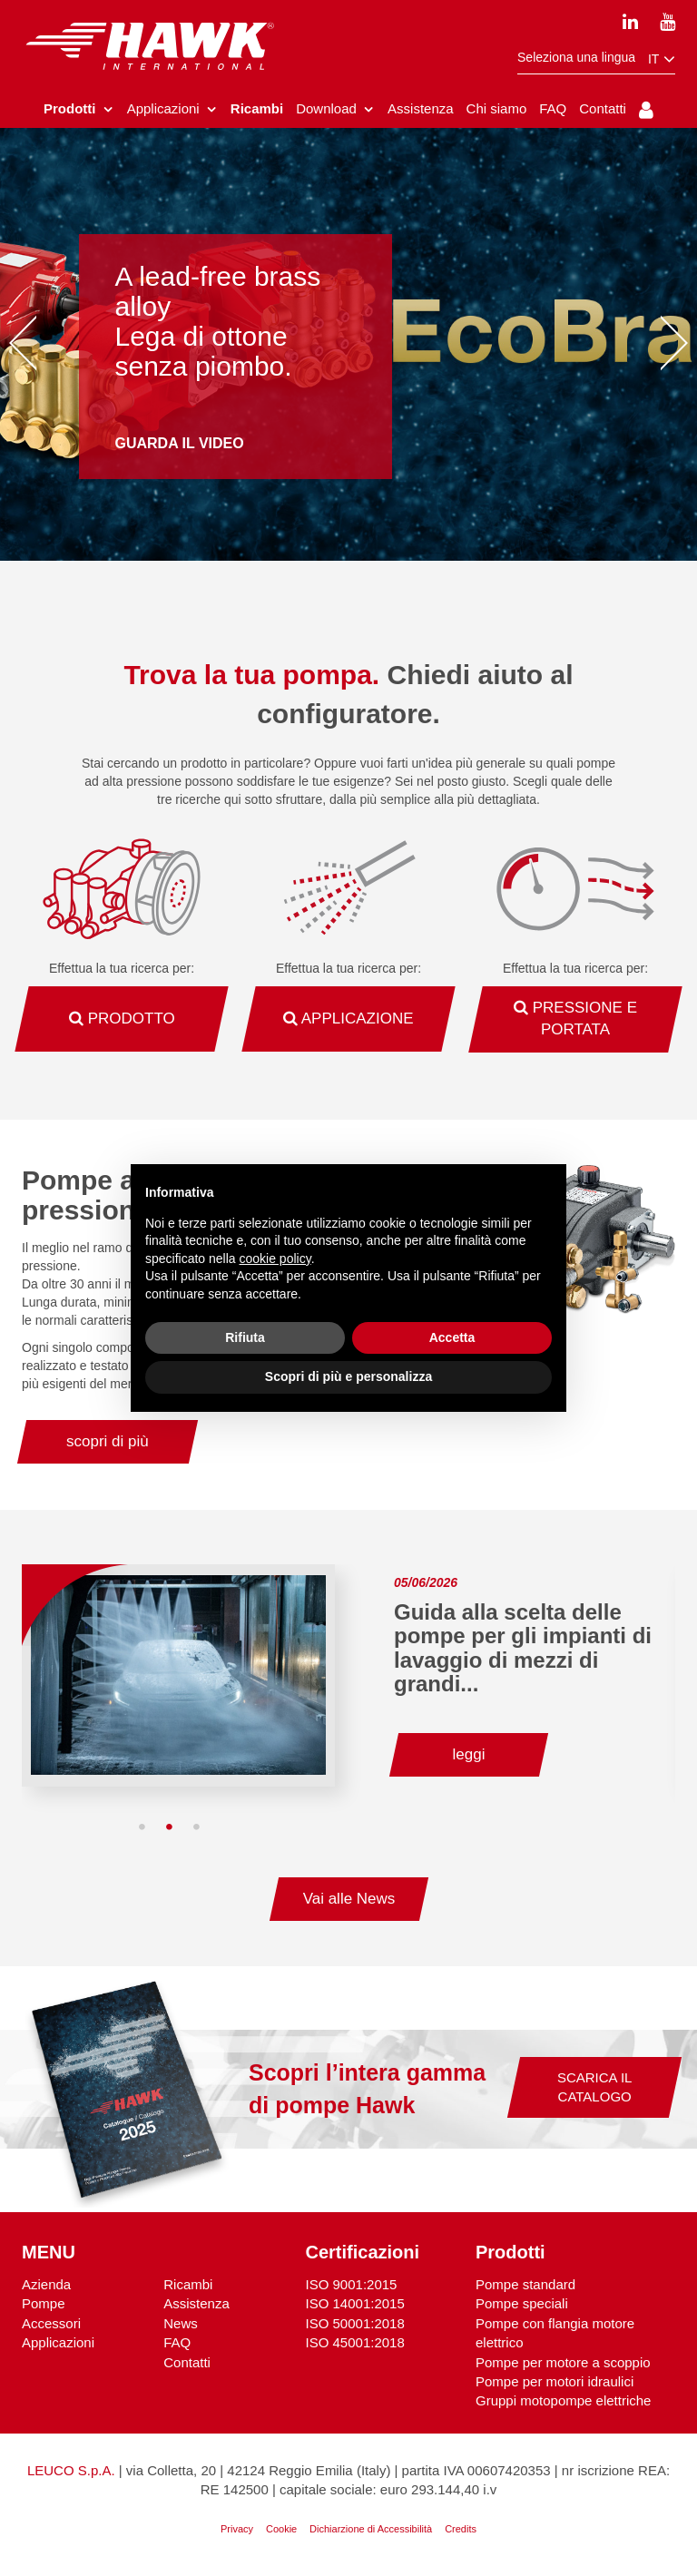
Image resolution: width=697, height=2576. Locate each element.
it (661, 59)
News (180, 2326)
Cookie (281, 2531)
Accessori (51, 2326)
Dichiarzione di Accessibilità (370, 2531)
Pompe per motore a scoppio (563, 2365)
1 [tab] (142, 1830)
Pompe (43, 2306)
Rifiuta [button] (245, 1337)
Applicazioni (58, 2345)
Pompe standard (525, 2287)
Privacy (237, 2531)
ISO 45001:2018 (355, 2345)
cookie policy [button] (275, 1258)
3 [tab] (197, 1830)
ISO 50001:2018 (355, 2326)
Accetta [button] (452, 1337)
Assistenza (196, 2306)
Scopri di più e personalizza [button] (348, 1376)
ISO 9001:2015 (352, 2287)
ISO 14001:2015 (355, 2306)
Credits (460, 2531)
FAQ (177, 2345)
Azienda (46, 2287)
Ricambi (187, 2287)
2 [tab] (170, 1830)
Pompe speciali (522, 2306)
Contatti (187, 2365)
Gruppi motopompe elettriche (563, 2404)
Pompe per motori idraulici (554, 2384)
